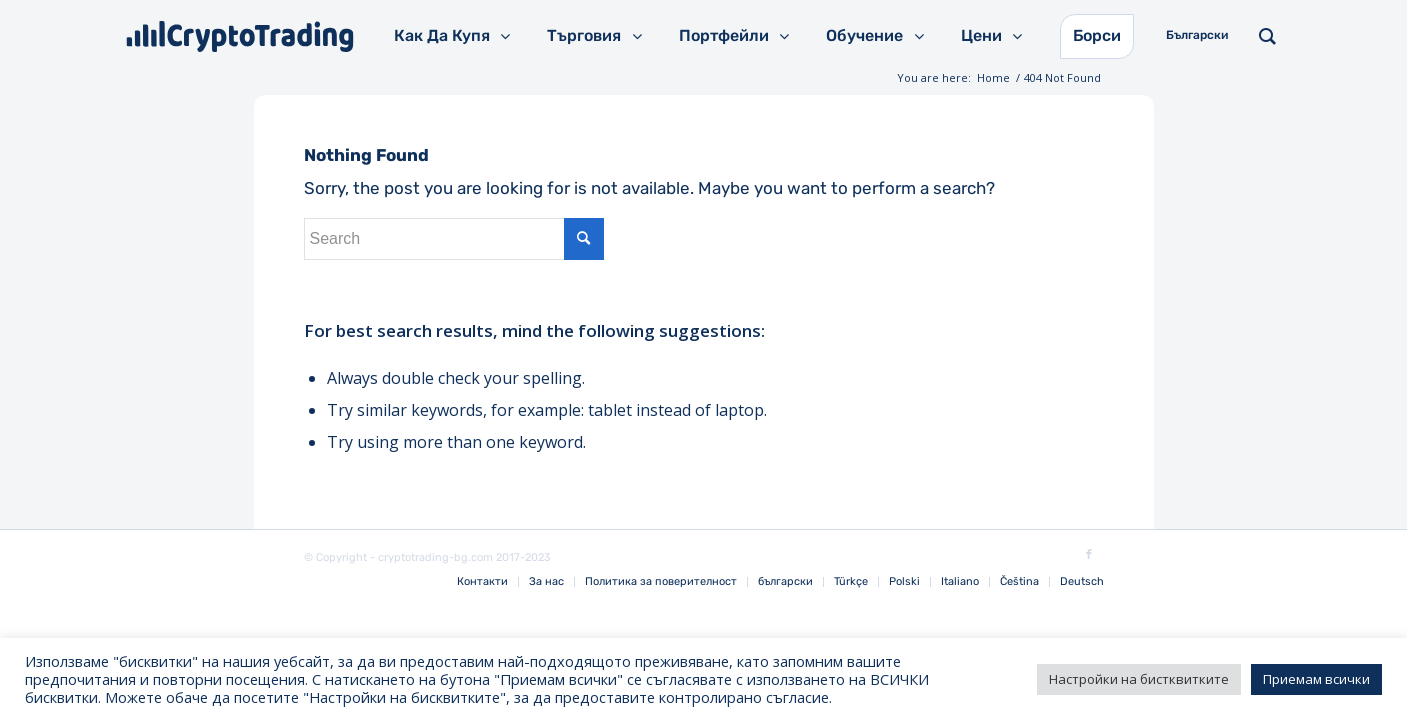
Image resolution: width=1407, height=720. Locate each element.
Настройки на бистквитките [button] (1139, 679)
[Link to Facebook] (1089, 555)
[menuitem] (482, 582)
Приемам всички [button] (1316, 679)
